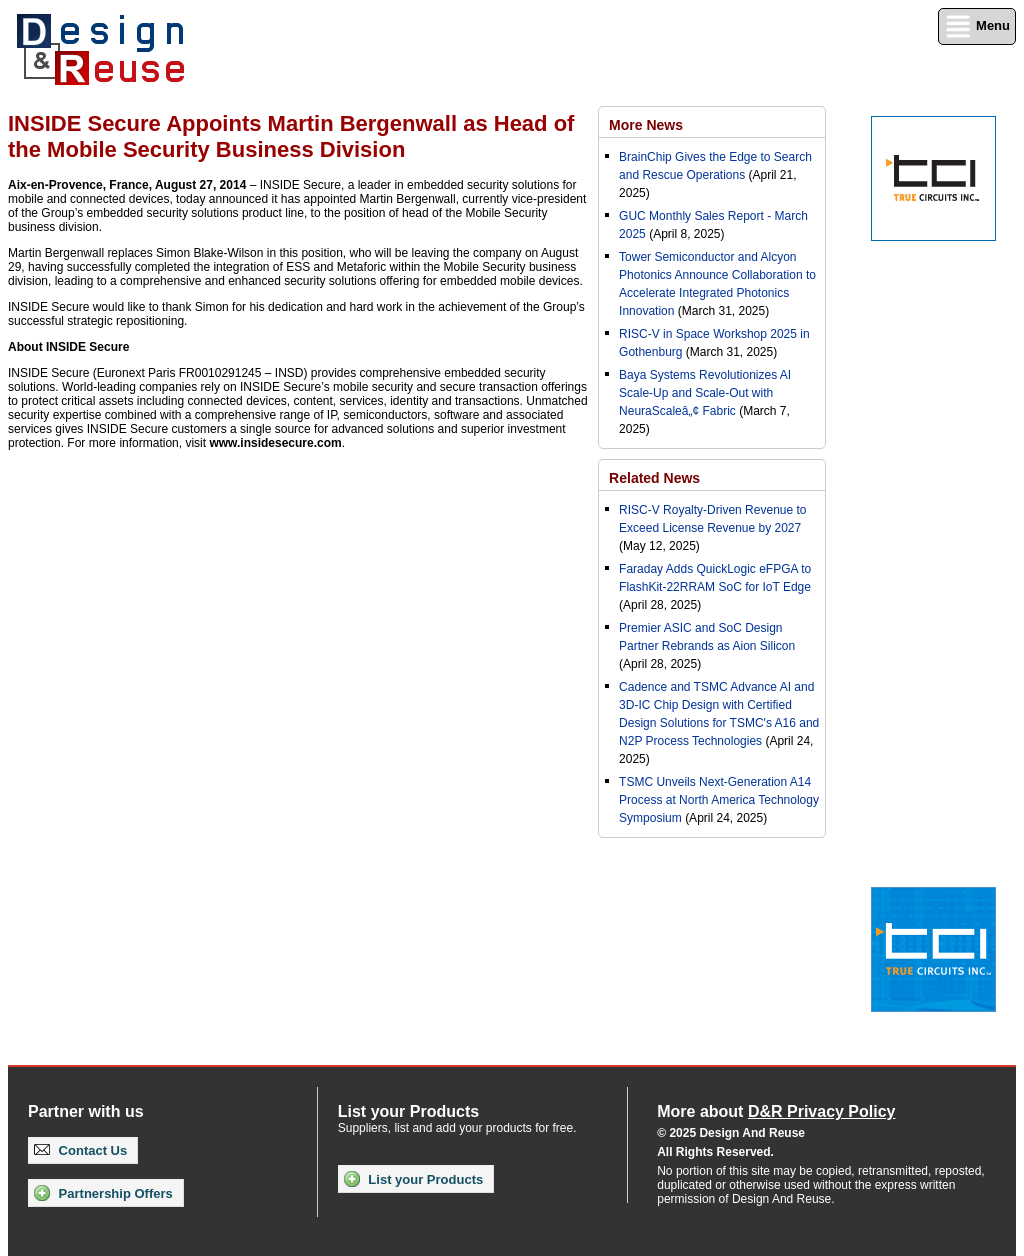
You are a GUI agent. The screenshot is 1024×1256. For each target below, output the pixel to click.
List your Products (413, 1179)
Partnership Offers (103, 1193)
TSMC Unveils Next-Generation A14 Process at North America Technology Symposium (719, 800)
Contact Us (80, 1150)
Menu (977, 26)
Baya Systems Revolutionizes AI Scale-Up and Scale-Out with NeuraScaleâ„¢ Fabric (705, 393)
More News (646, 125)
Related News (654, 478)
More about (776, 1111)
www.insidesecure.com (275, 443)
